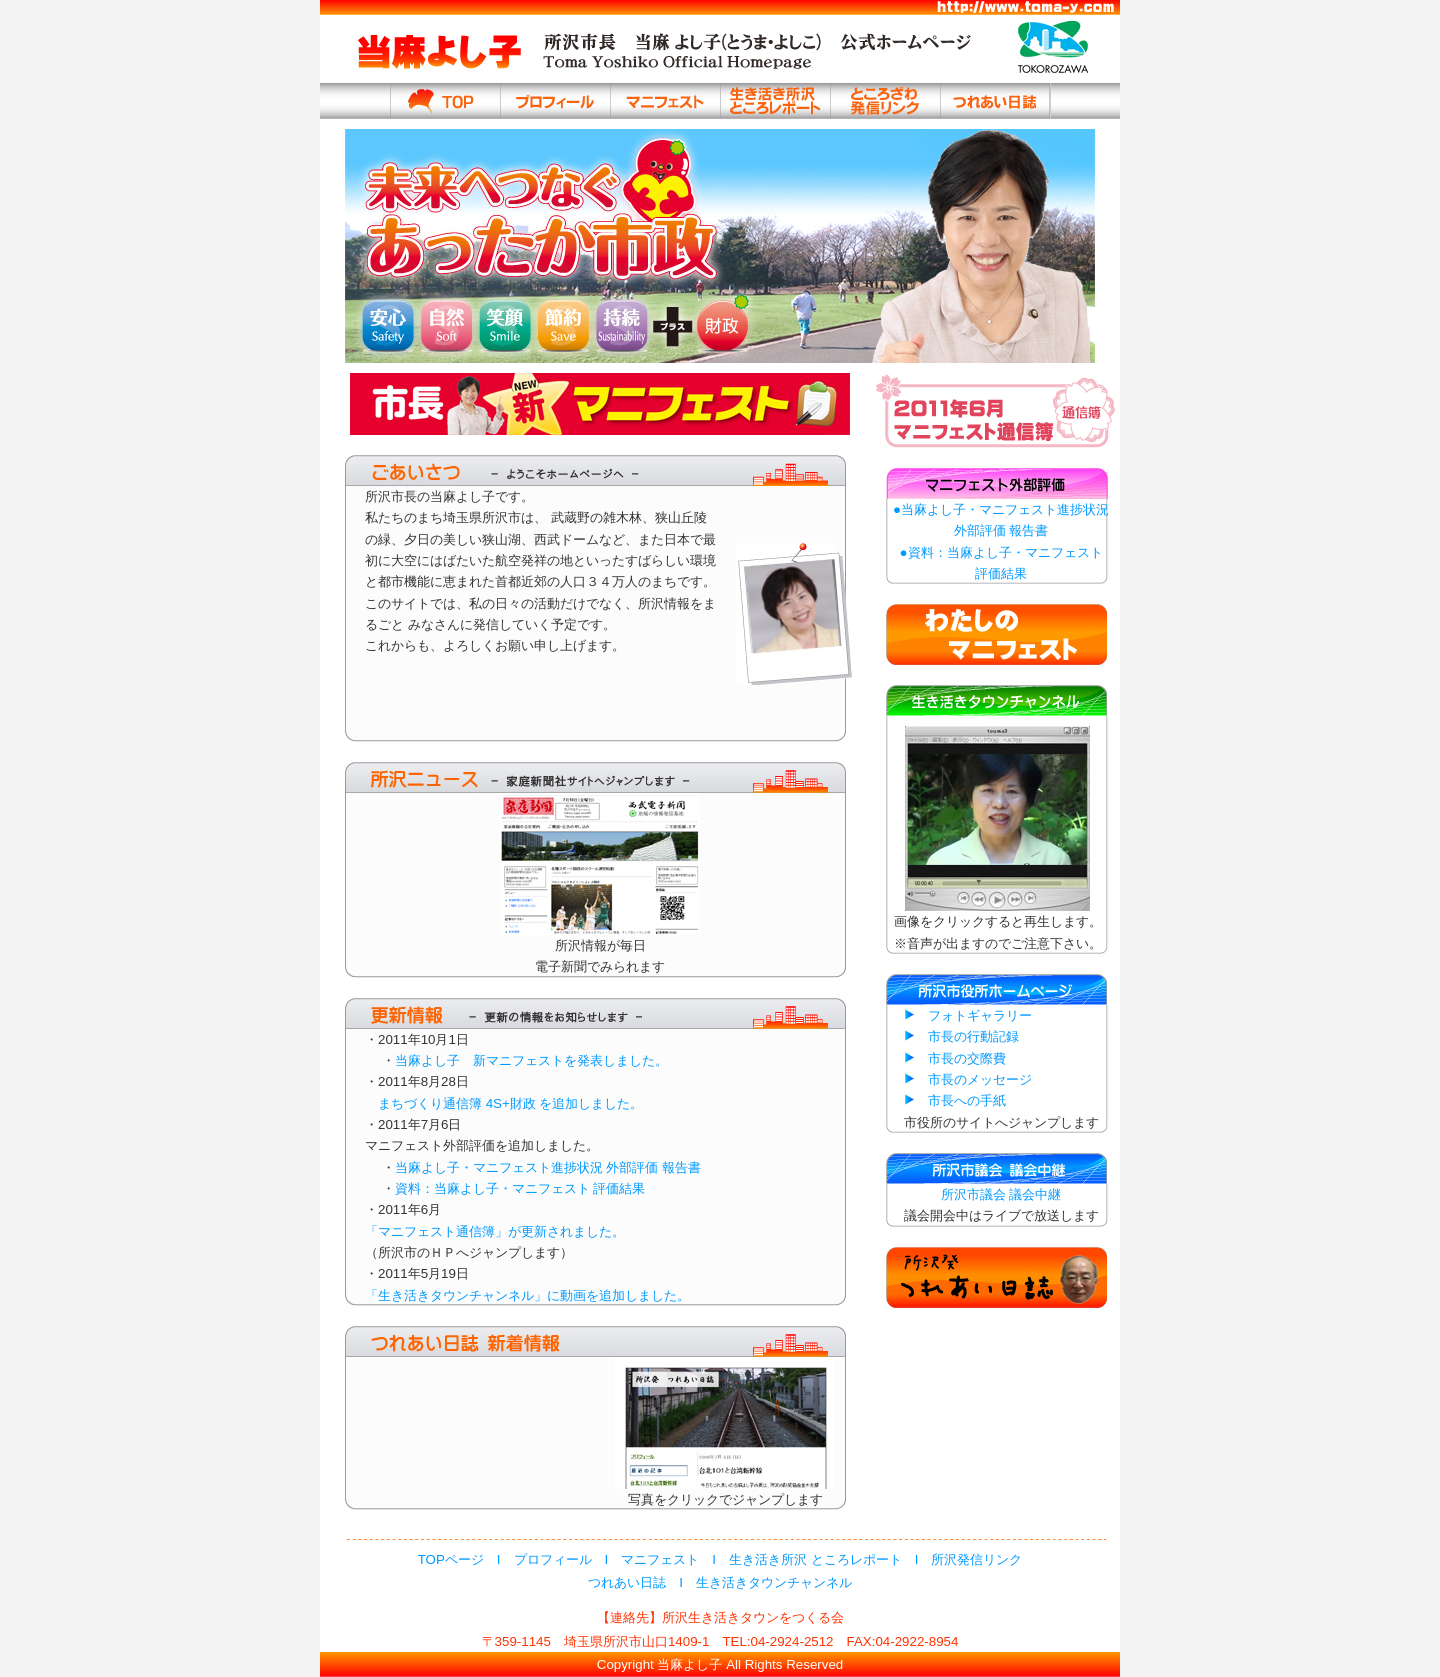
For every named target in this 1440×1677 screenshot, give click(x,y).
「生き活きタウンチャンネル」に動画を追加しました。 (527, 1295)
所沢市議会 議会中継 (1001, 1194)
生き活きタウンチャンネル (774, 1582)
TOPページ (451, 1559)
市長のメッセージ (980, 1079)
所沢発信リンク (976, 1559)
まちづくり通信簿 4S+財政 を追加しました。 (504, 1103)
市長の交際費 (967, 1058)
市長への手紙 (967, 1100)
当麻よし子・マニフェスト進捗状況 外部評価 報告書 (548, 1167)
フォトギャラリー (980, 1015)
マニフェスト (660, 1559)
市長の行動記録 (973, 1036)
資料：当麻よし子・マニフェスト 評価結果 (520, 1188)
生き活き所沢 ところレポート (815, 1559)
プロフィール (553, 1559)
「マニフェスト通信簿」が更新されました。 (495, 1231)
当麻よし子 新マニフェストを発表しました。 (531, 1060)
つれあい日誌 (627, 1582)
